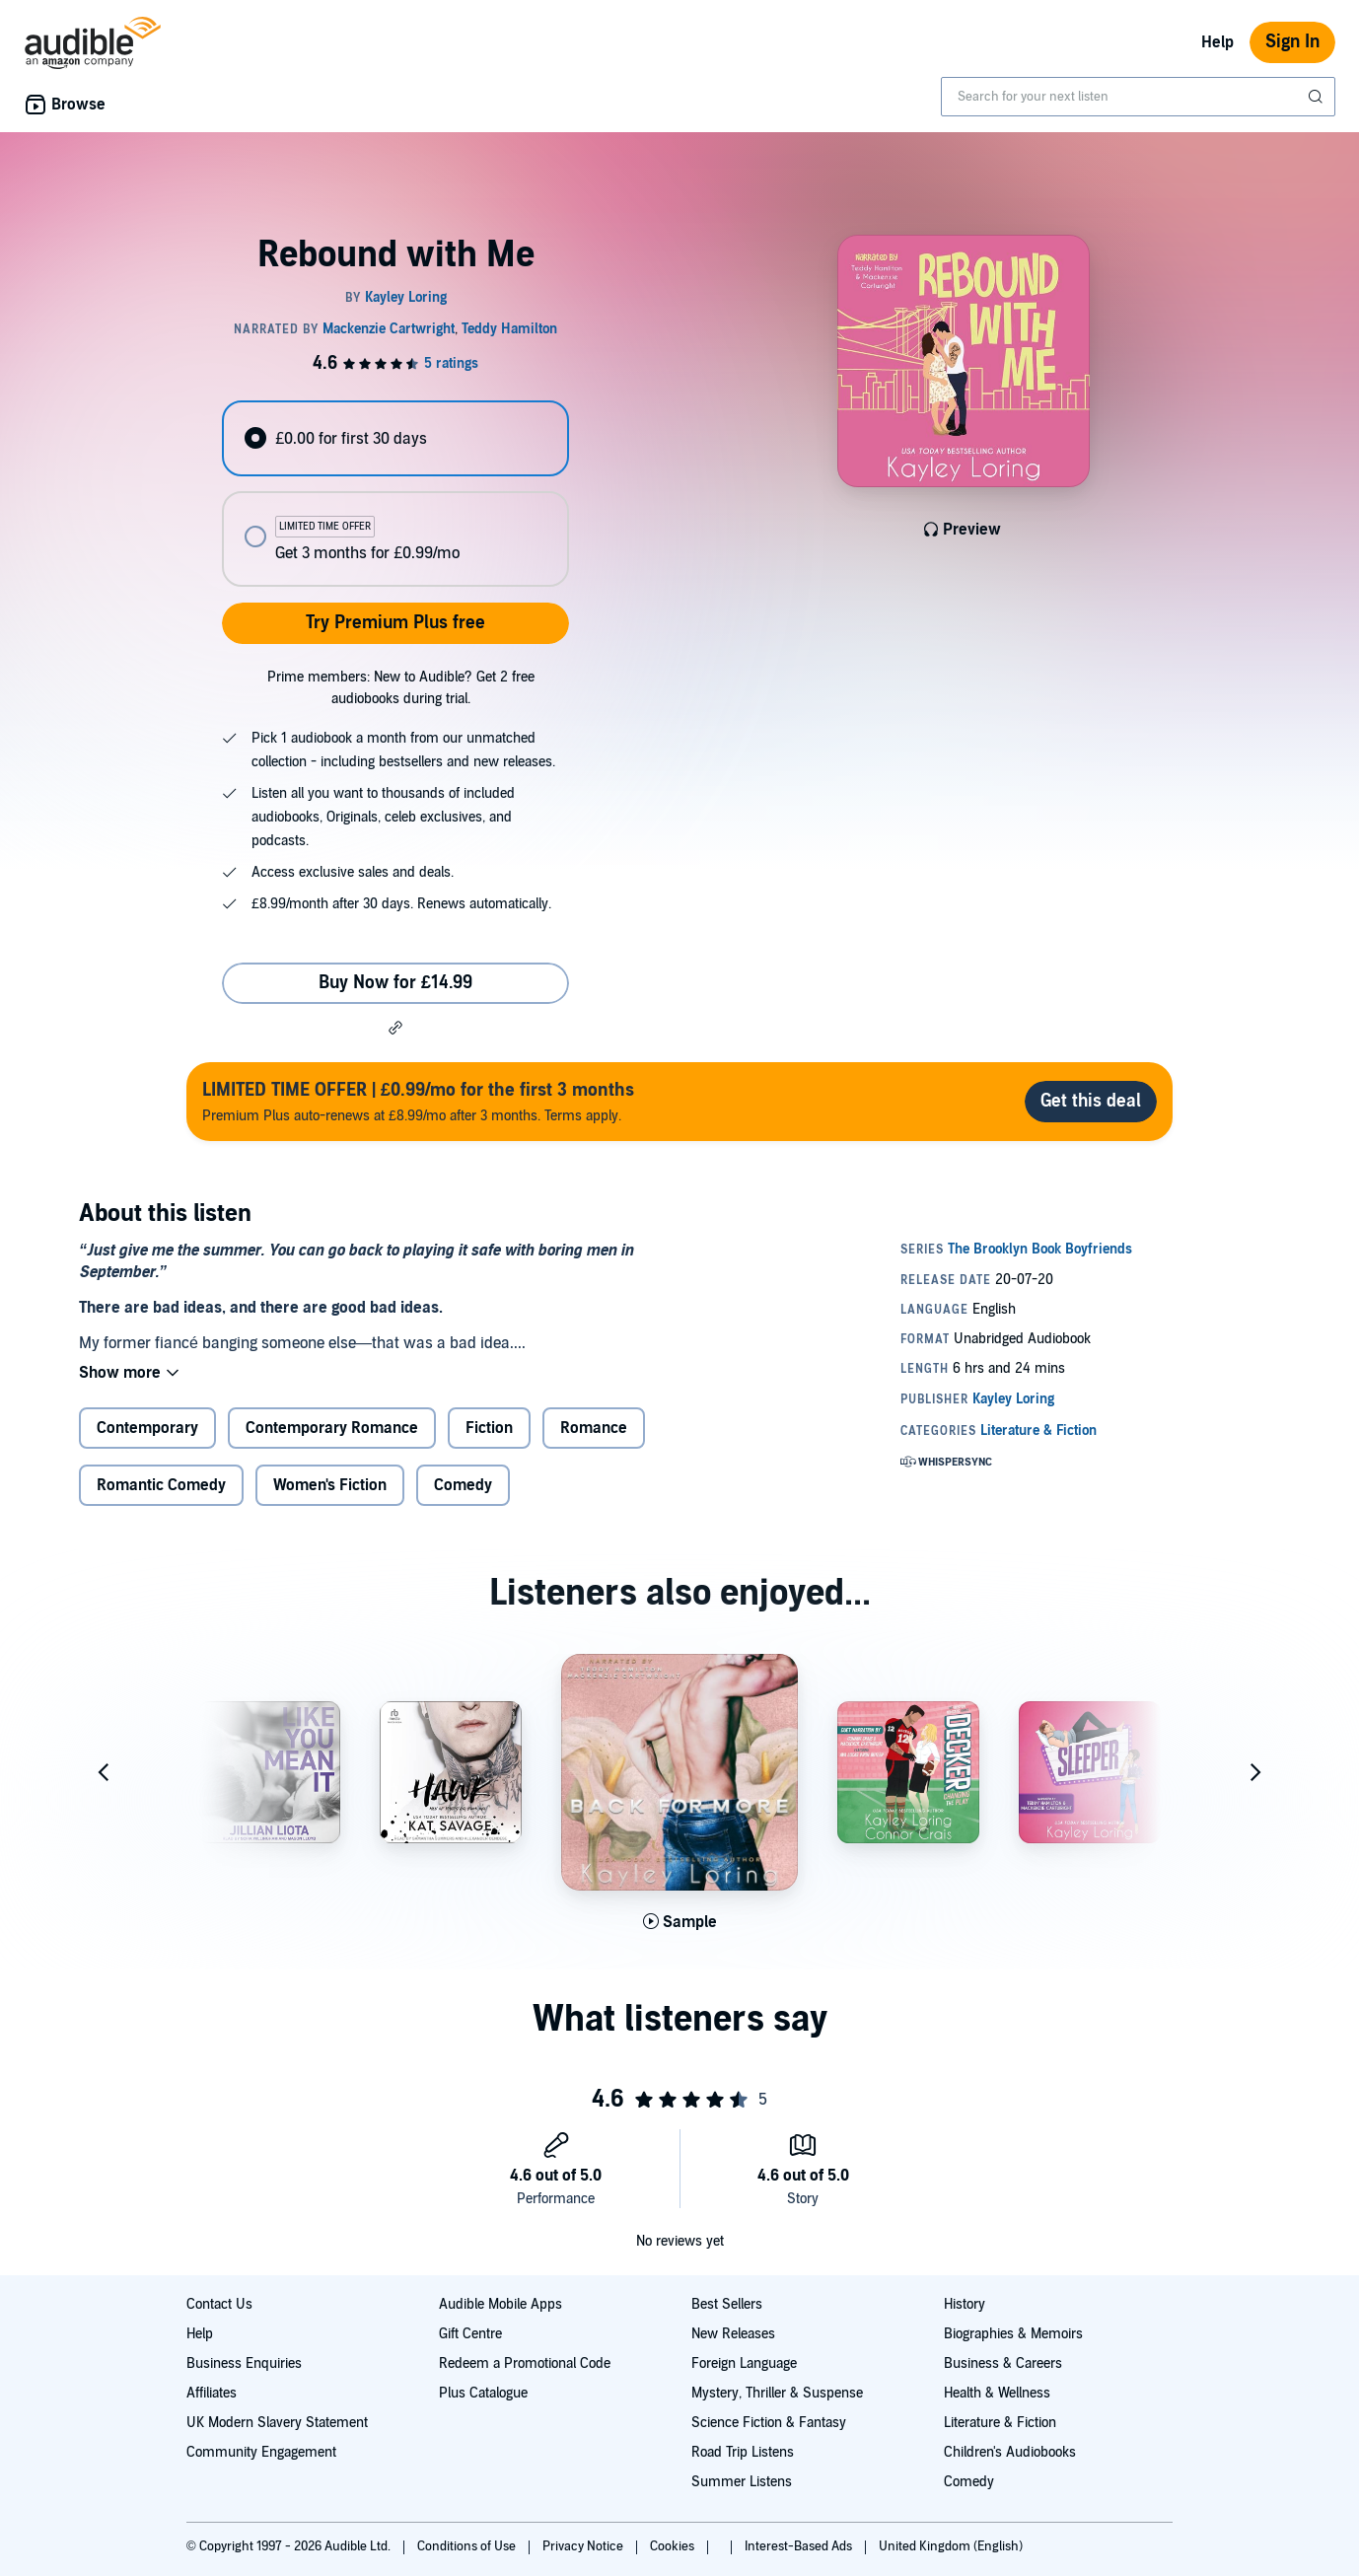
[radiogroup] (395, 493)
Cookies (673, 2546)
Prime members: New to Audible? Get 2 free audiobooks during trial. (401, 688)
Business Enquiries (244, 2363)
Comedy (463, 1485)
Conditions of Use (468, 2546)
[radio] (395, 438)
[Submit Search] (1317, 96)
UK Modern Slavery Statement (277, 2422)
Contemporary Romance (332, 1428)
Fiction (489, 1428)
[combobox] (1138, 96)
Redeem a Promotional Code (524, 2363)
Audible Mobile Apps (500, 2304)
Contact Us (219, 2304)
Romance (593, 1428)
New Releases (733, 2334)
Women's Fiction (330, 1485)
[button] (395, 1028)
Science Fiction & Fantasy (768, 2422)
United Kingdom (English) (951, 2546)
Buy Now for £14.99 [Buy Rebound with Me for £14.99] (395, 982)
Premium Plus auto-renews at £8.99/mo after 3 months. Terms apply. (418, 1101)
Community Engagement (261, 2452)
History (964, 2304)
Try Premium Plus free (395, 622)
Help (1217, 42)
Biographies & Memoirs (1013, 2334)
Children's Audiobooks (1010, 2452)
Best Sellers (726, 2304)
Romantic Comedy (161, 1485)
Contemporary (147, 1428)
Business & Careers (1003, 2363)
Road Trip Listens (742, 2452)
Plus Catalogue (483, 2393)
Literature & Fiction (1000, 2422)
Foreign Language (744, 2363)
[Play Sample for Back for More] (680, 1922)
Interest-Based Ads (800, 2546)
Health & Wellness (997, 2393)
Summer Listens (741, 2481)
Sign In (1292, 42)
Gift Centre (470, 2334)
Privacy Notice (584, 2546)
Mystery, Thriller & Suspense (777, 2393)
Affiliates (211, 2393)
